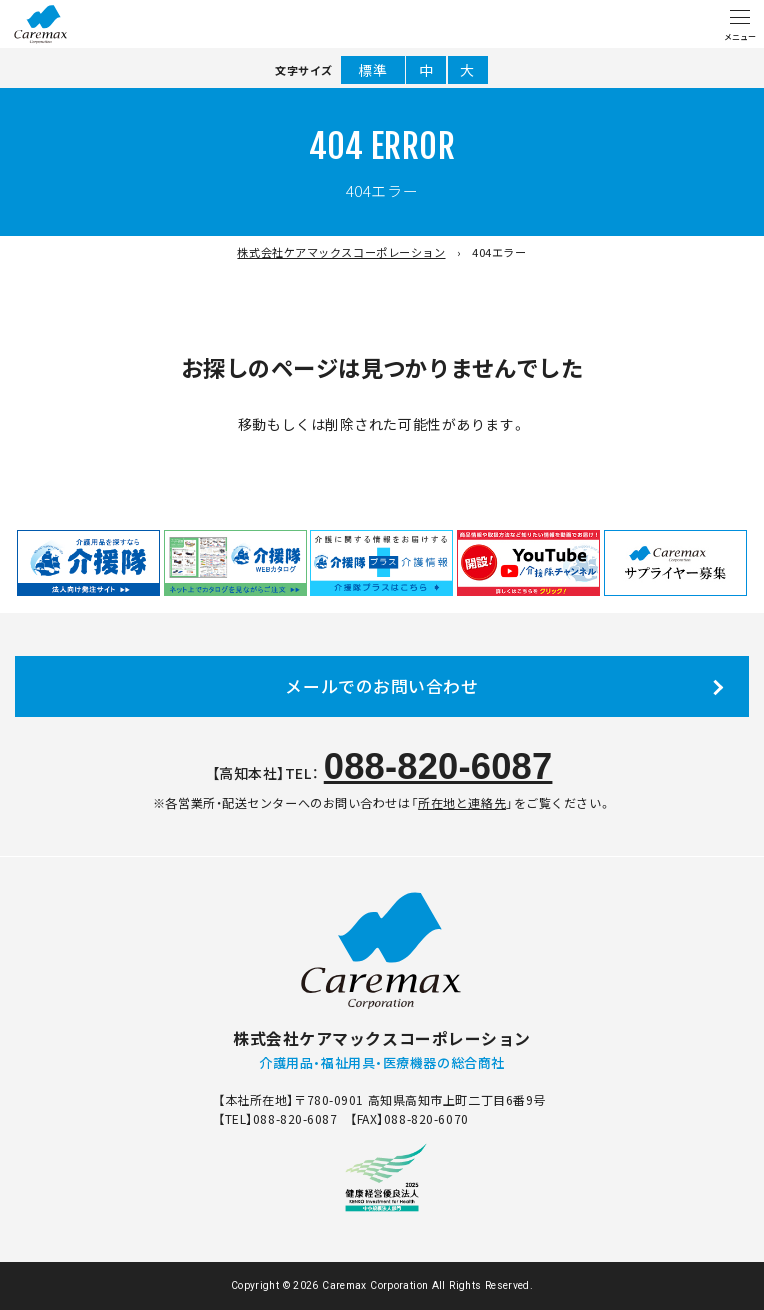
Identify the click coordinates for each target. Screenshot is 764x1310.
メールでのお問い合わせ (381, 686)
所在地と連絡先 (462, 802)
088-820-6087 (438, 766)
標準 (372, 70)
